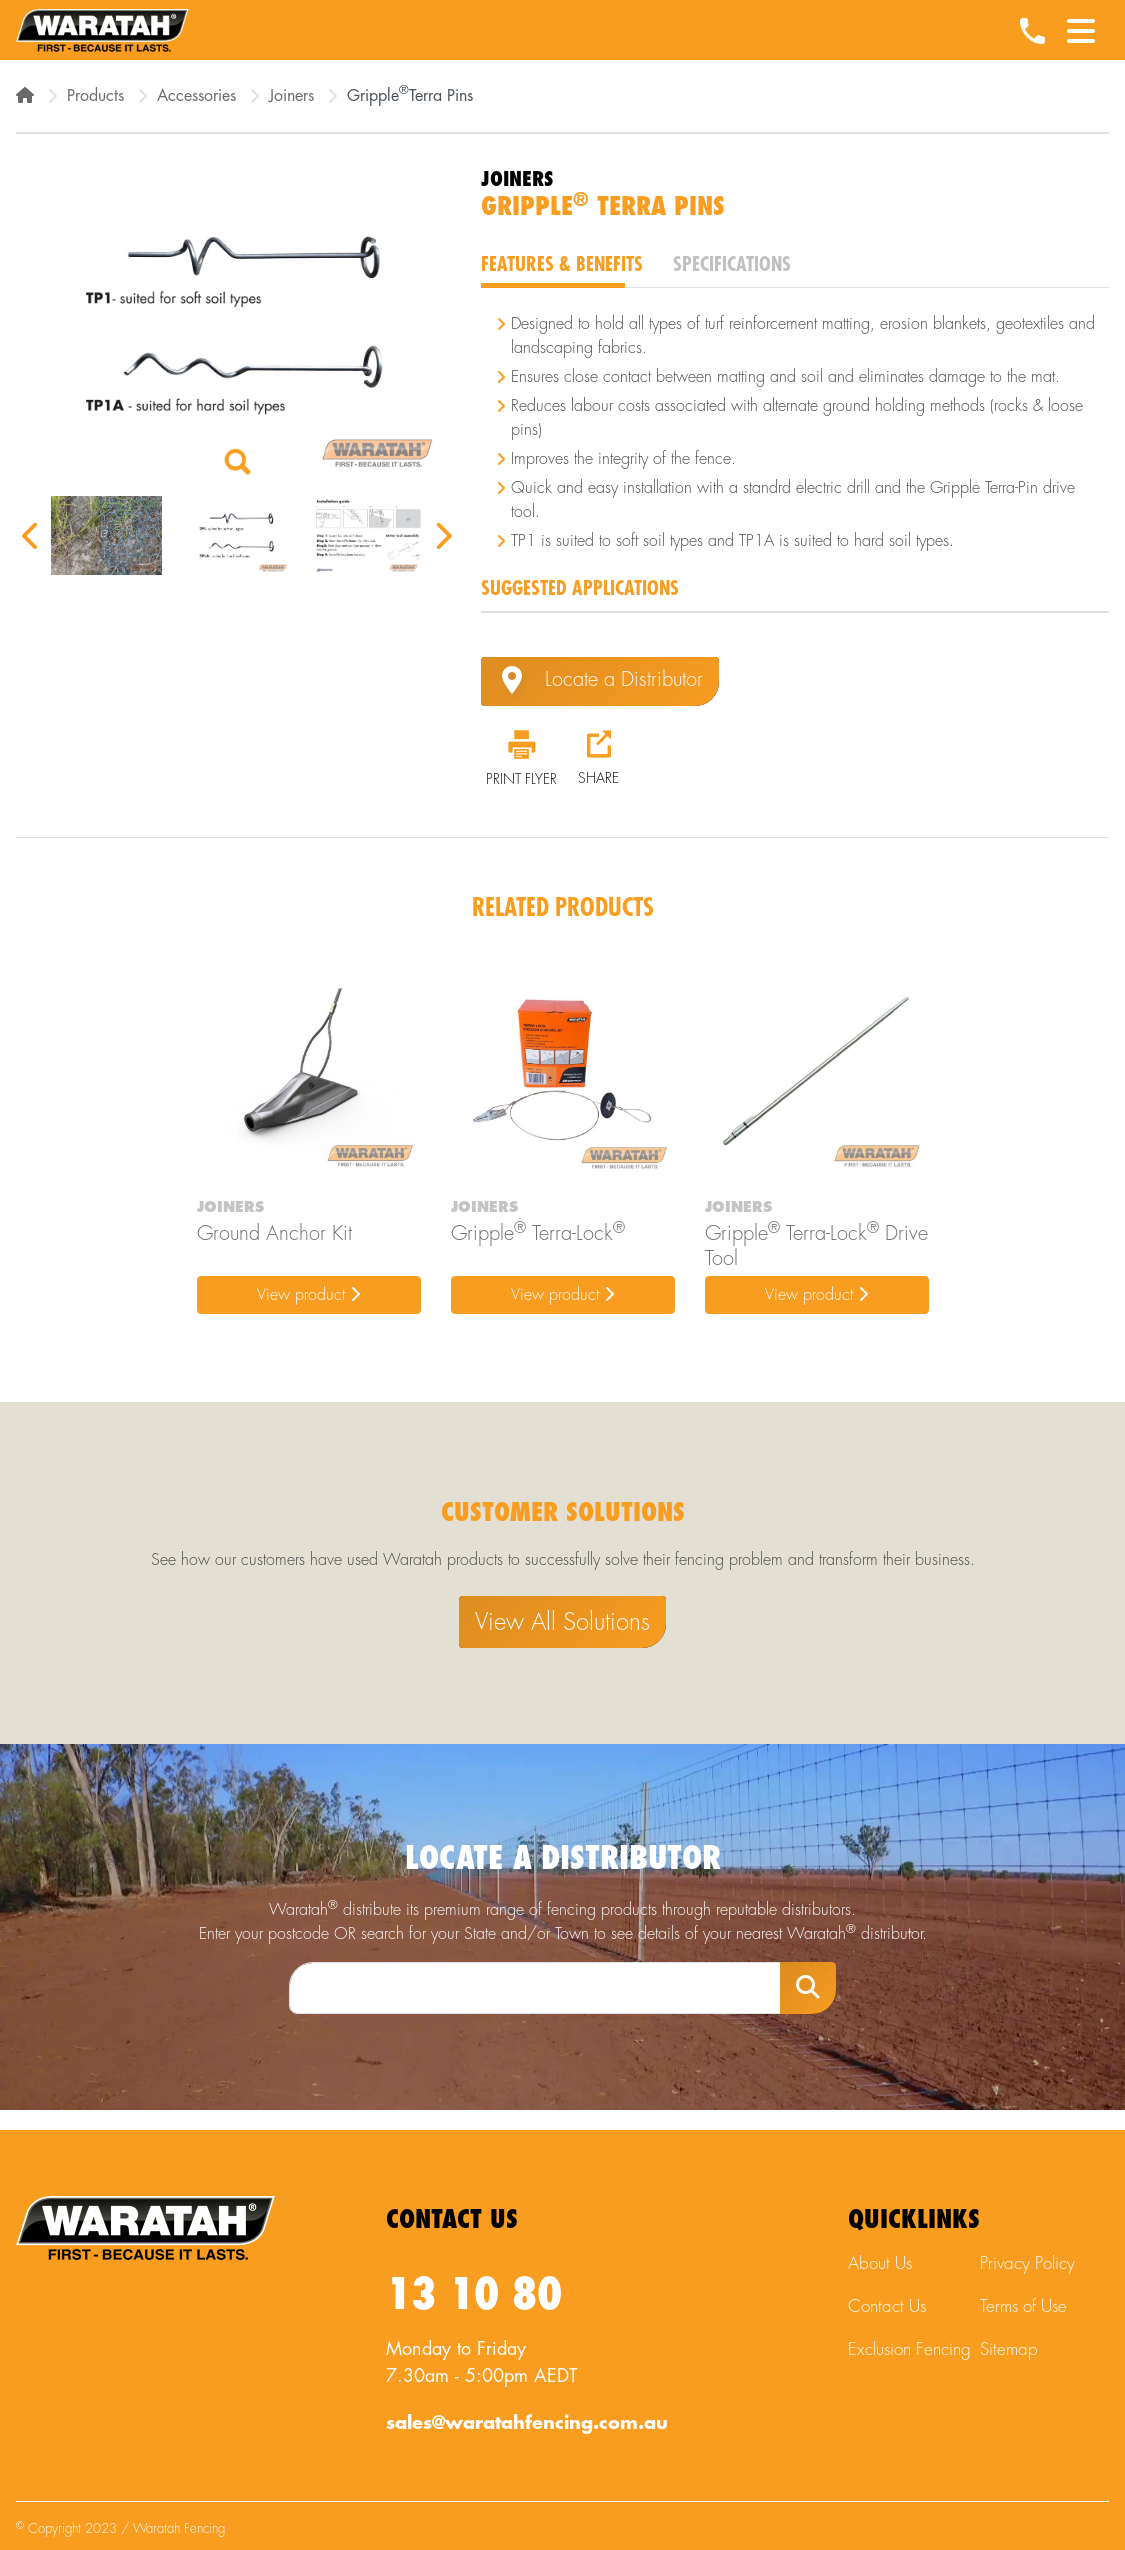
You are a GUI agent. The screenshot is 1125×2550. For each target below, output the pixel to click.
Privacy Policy (1027, 2263)
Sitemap (1009, 2349)
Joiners (291, 96)
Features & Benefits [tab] (562, 264)
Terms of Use (1023, 2306)
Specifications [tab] (732, 264)
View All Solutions (562, 1622)
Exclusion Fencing (909, 2349)
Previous (31, 535)
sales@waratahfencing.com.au (527, 2423)
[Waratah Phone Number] (1032, 33)
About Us (880, 2263)
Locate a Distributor (600, 681)
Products (95, 96)
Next (442, 535)
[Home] (25, 96)
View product (308, 1294)
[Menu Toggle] (1081, 25)
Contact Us (887, 2306)
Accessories (196, 96)
